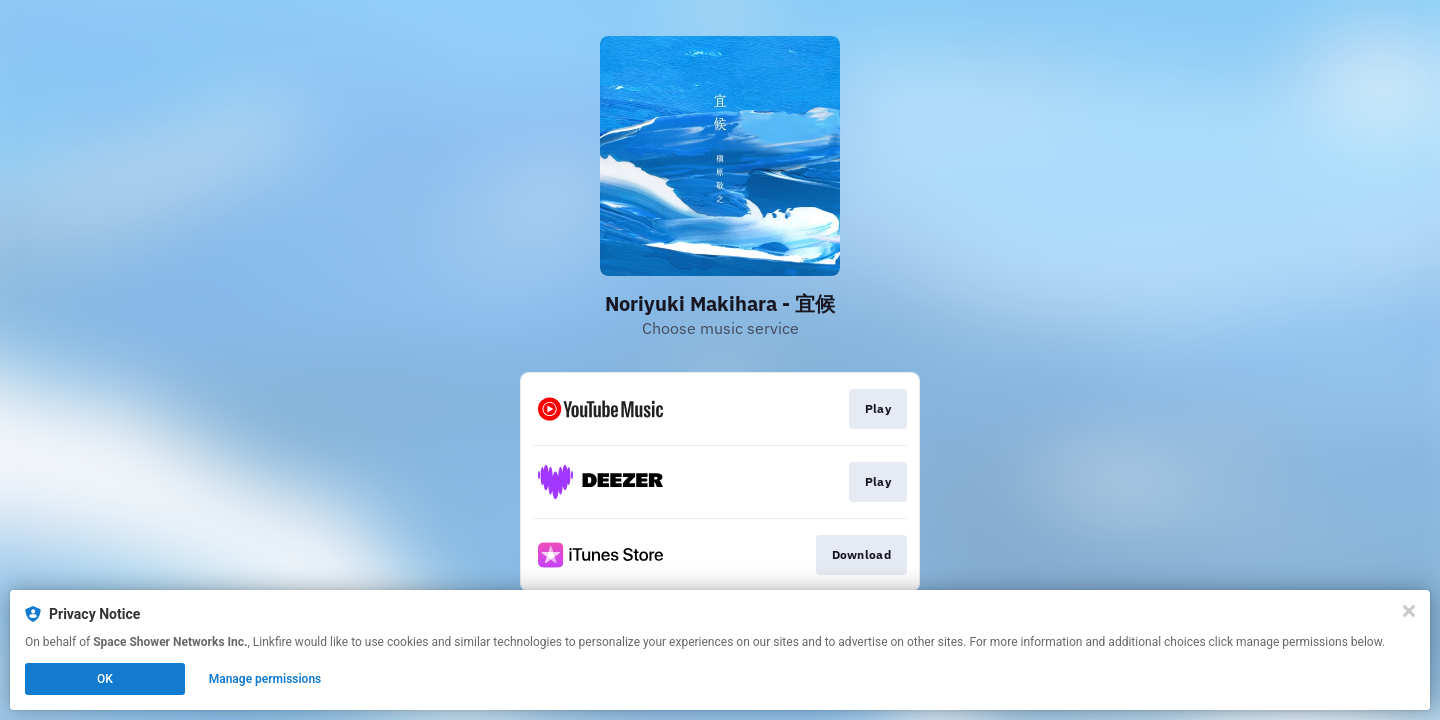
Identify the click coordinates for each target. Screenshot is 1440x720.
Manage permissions (265, 679)
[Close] (1409, 611)
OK (105, 679)
